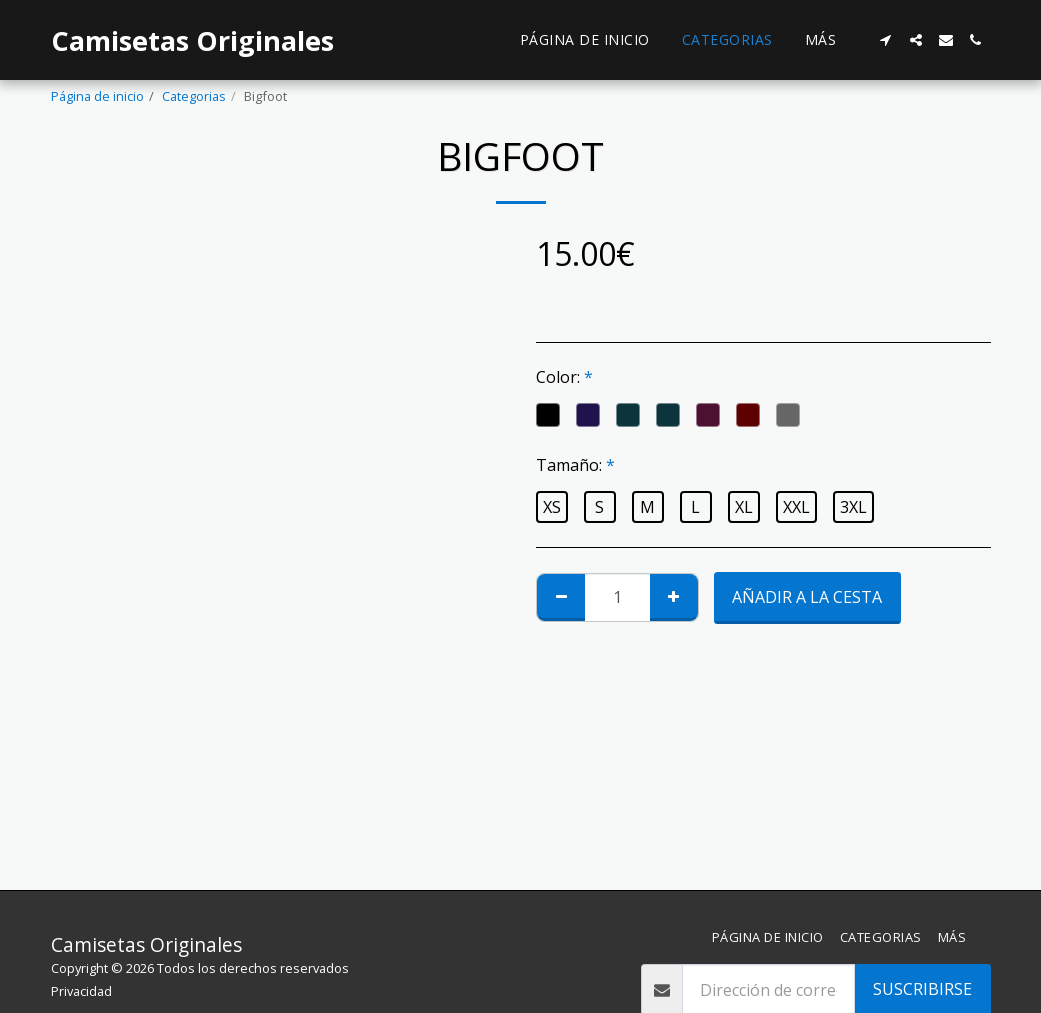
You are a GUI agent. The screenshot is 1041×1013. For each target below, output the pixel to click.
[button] (886, 40)
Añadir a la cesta (807, 597)
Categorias (194, 96)
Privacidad (81, 991)
